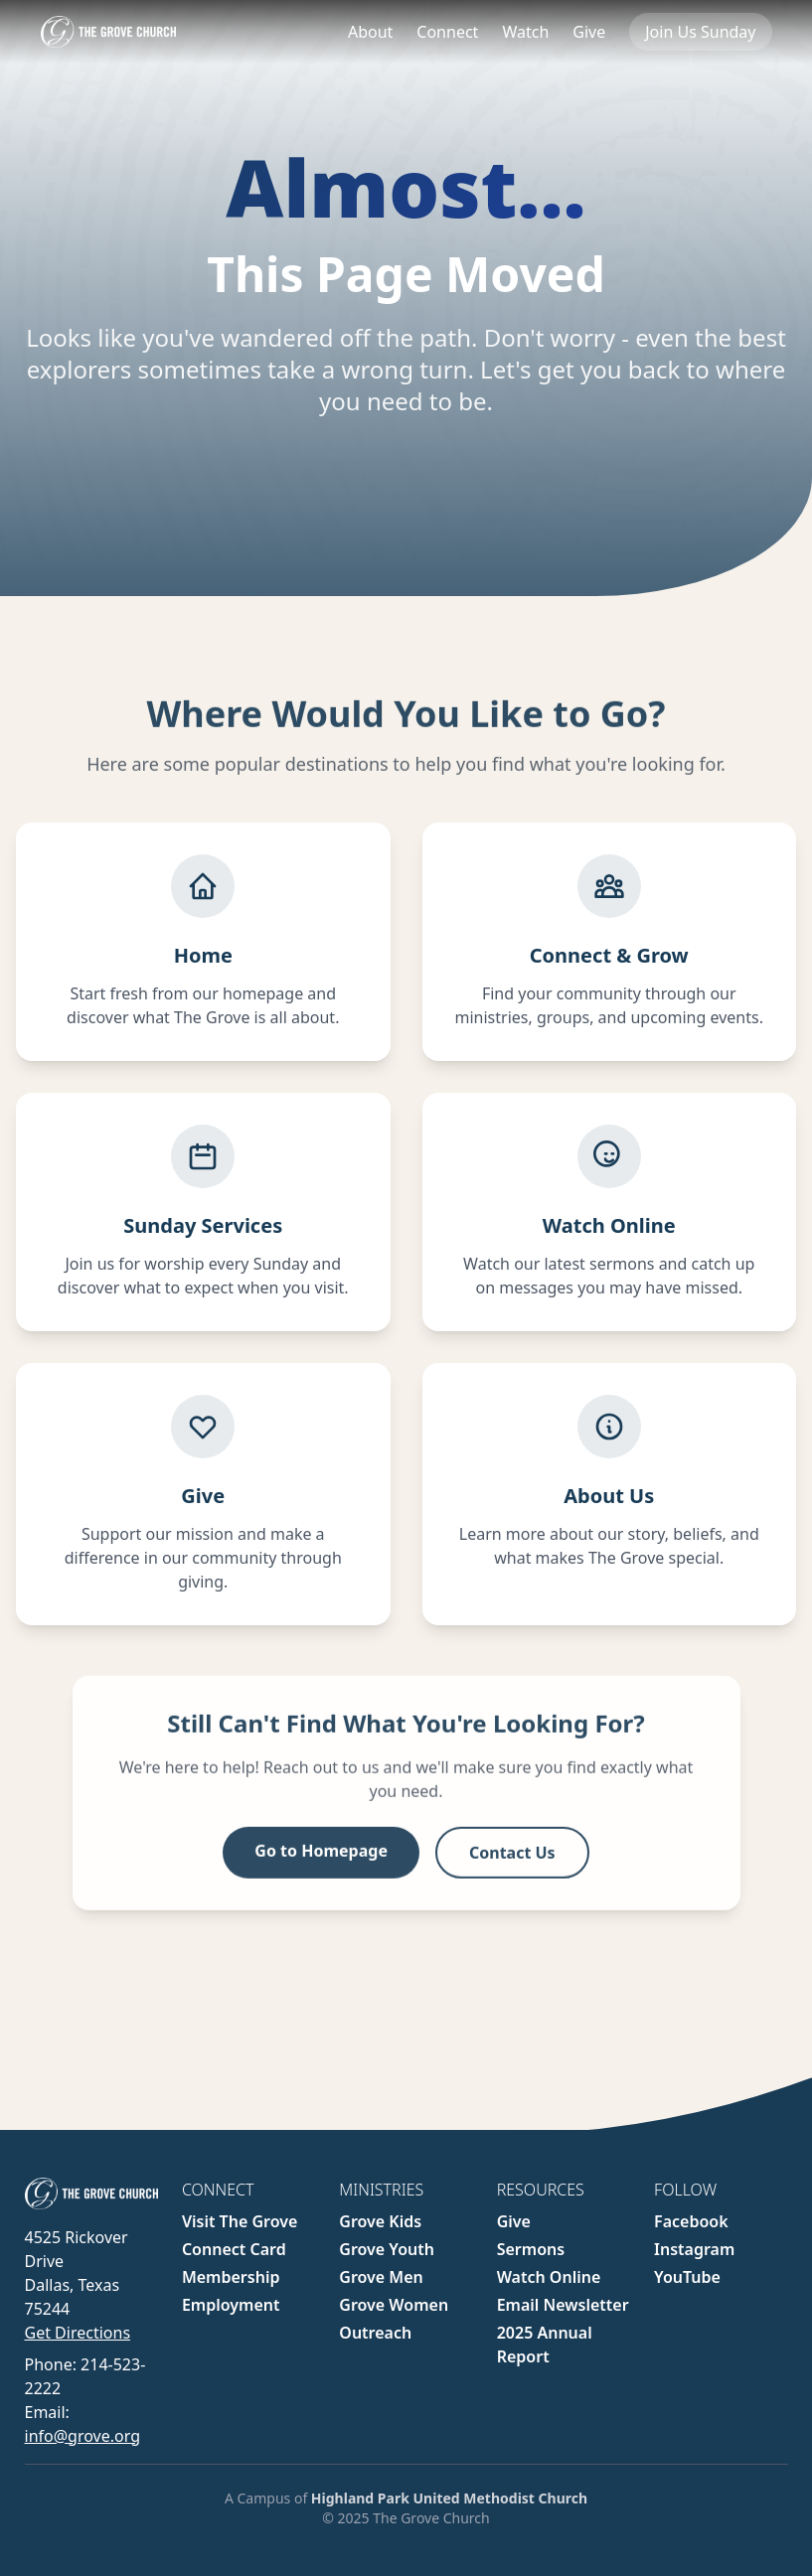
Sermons (531, 2249)
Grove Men (381, 2277)
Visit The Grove (239, 2221)
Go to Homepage (321, 1863)
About (370, 32)
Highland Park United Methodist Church (449, 2498)
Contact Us (512, 1865)
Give (588, 32)
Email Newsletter (563, 2305)
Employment (231, 2305)
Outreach (375, 2333)
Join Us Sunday (700, 32)
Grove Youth (386, 2249)
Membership (231, 2277)
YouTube (687, 2277)
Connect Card (234, 2249)
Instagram (694, 2249)
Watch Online (549, 2277)
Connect (447, 32)
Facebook (691, 2221)
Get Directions (78, 2333)
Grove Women (393, 2305)
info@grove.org (82, 2436)
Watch (525, 32)
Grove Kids (380, 2221)
